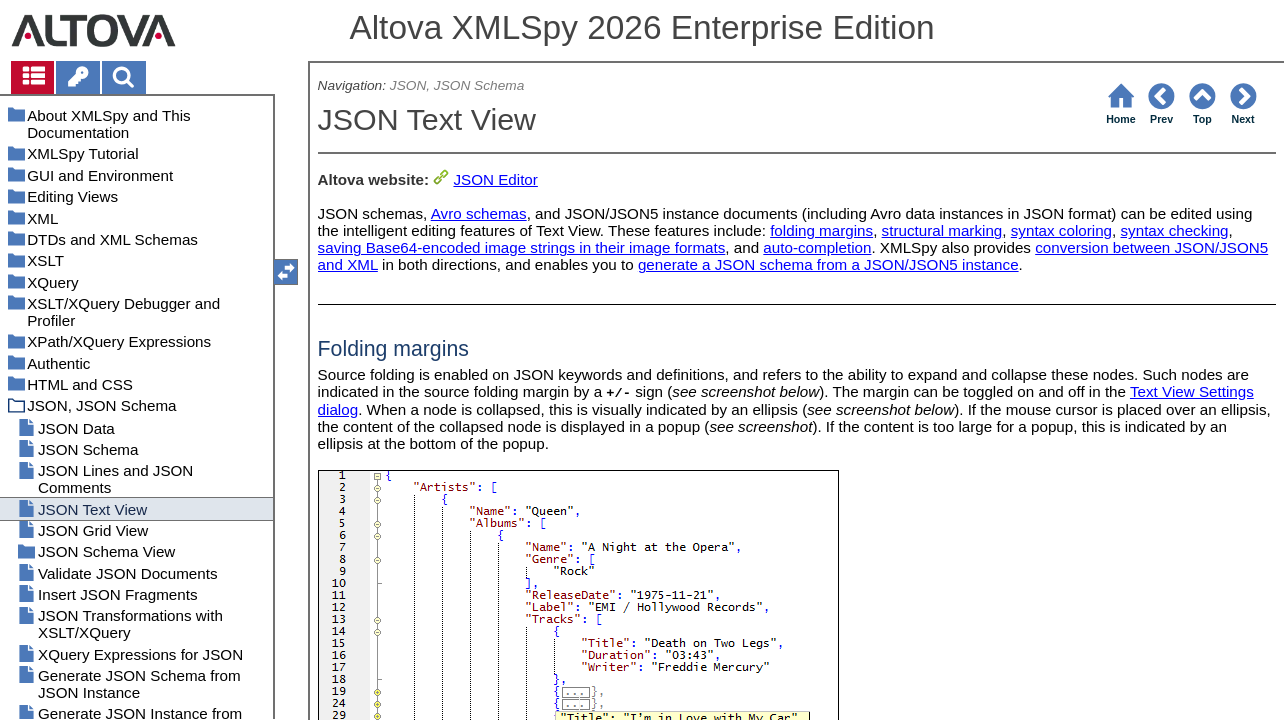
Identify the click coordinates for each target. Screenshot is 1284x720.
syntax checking (1175, 230)
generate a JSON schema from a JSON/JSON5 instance (828, 264)
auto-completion (817, 247)
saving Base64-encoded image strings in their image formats (522, 247)
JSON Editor (495, 179)
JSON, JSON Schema (457, 85)
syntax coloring (1061, 230)
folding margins (821, 230)
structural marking (942, 230)
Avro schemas (479, 213)
